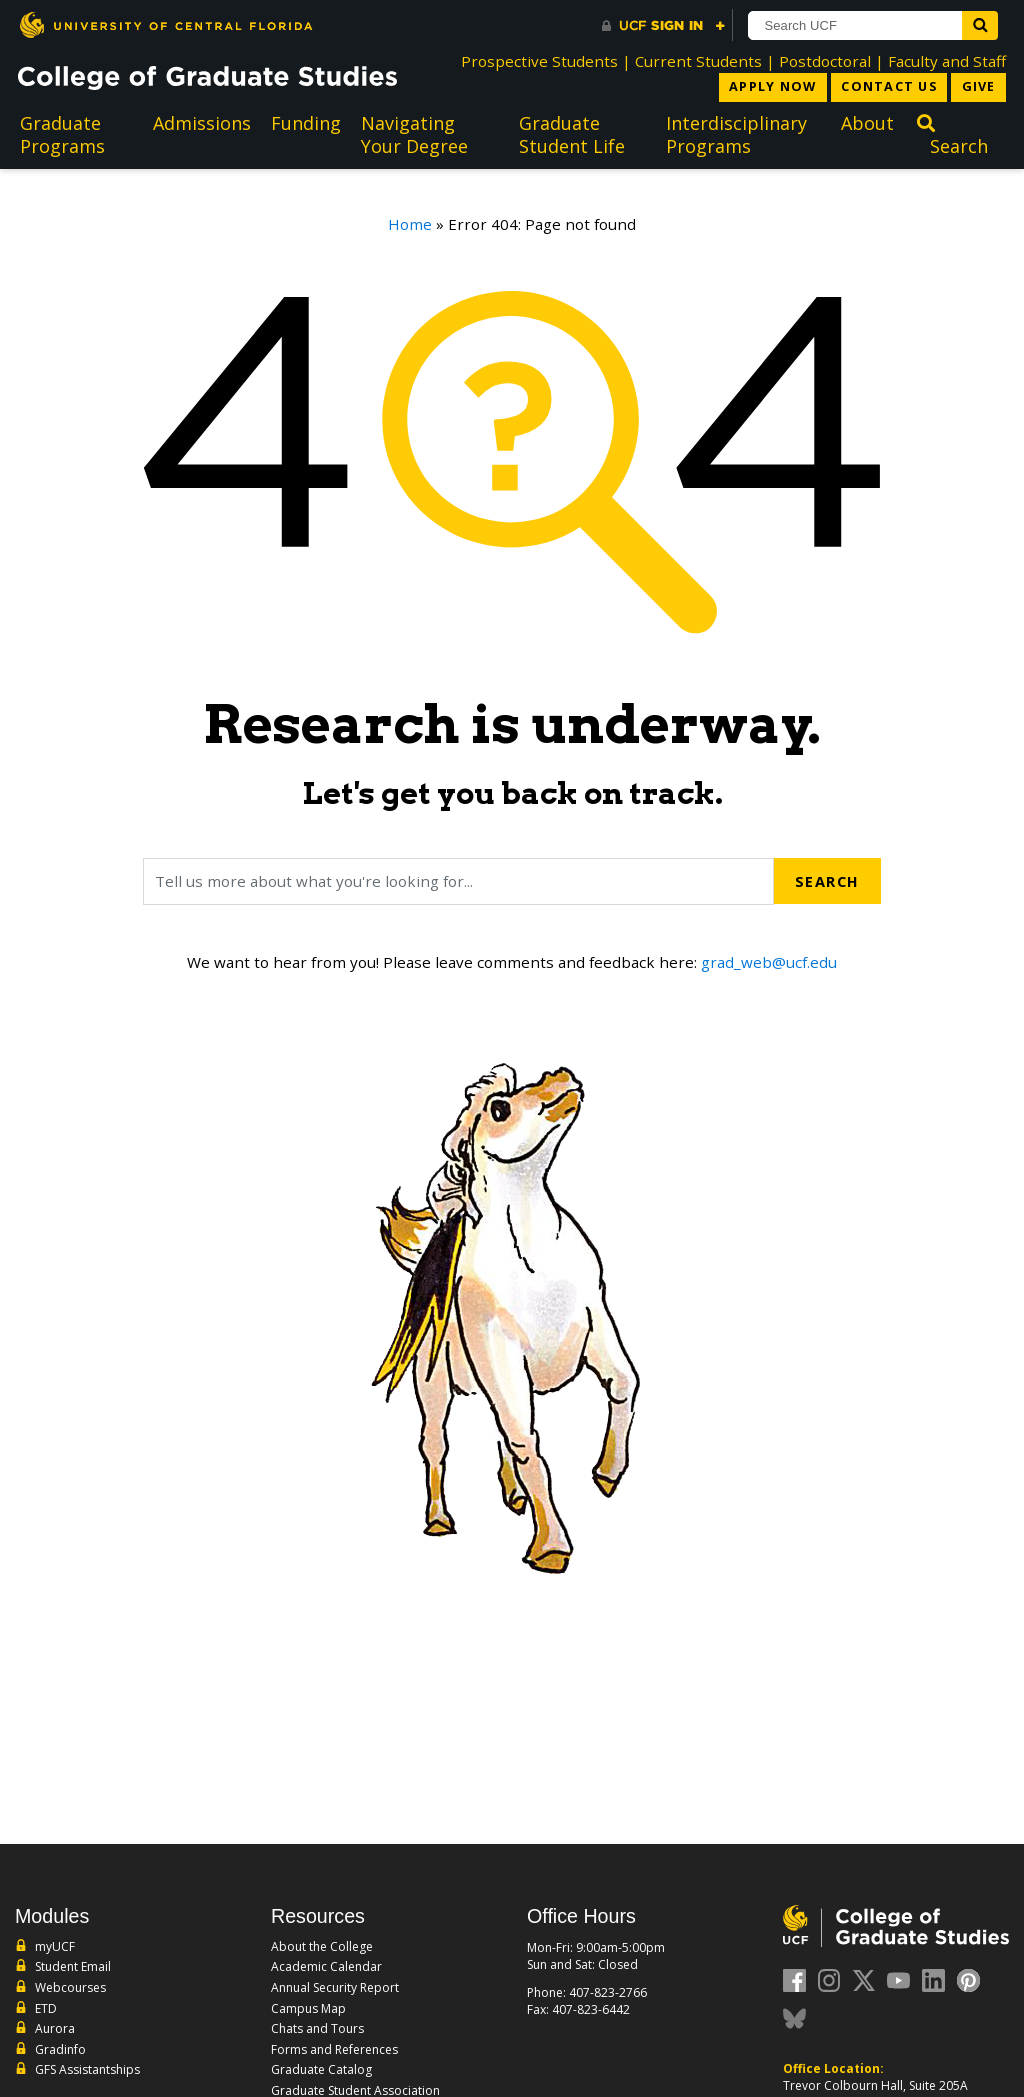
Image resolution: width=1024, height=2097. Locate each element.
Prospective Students (539, 61)
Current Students (698, 61)
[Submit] (988, 25)
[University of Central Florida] (166, 24)
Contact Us (885, 87)
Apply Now (764, 87)
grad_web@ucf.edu (769, 963)
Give (977, 87)
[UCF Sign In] (663, 26)
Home (410, 225)
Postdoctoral (825, 61)
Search (826, 882)
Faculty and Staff (947, 61)
